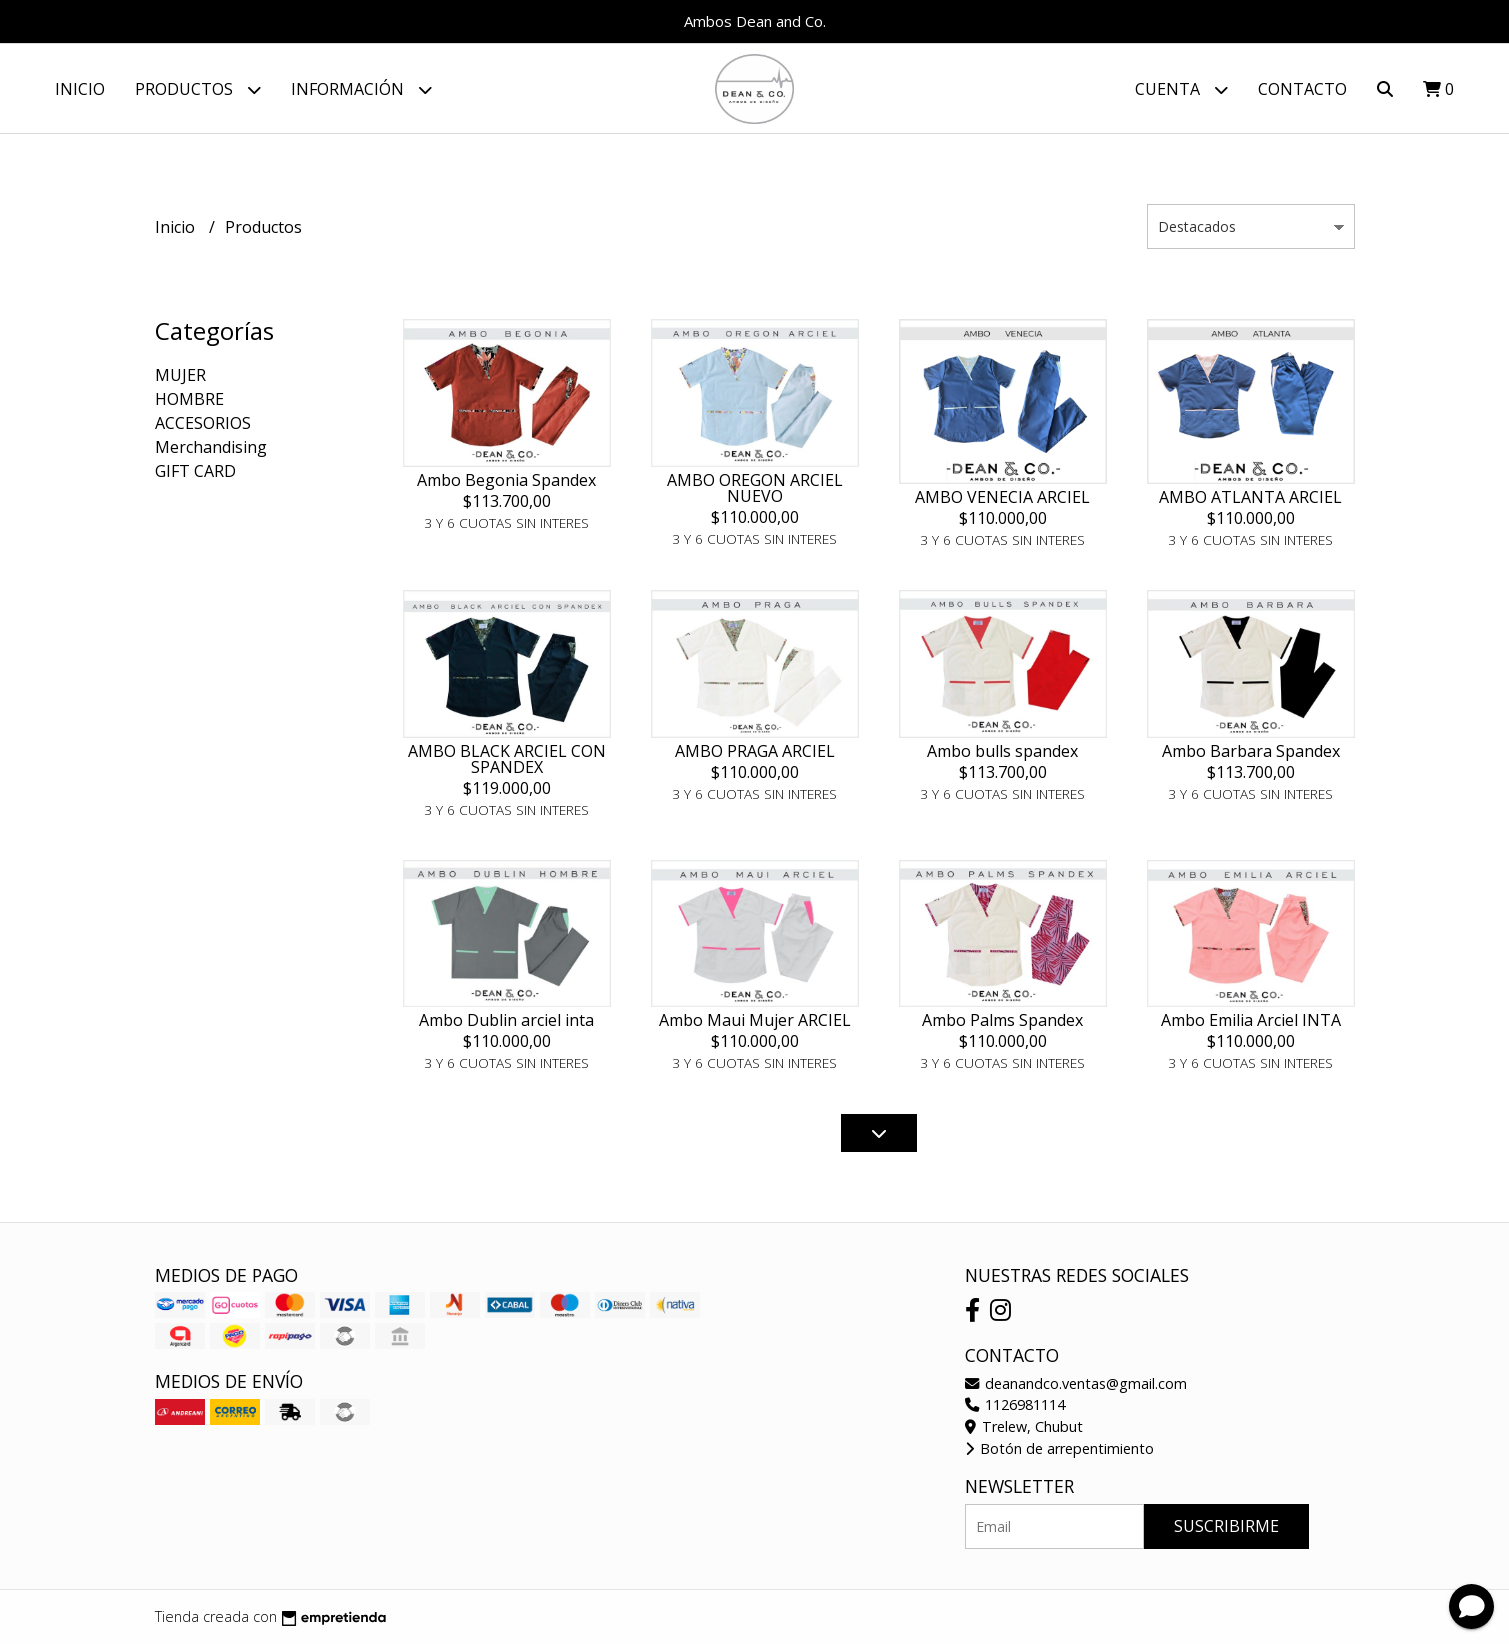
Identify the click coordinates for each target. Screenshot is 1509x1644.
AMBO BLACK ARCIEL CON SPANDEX (507, 759)
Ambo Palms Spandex (1002, 1020)
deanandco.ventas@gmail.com (1076, 1383)
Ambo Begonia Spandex (506, 480)
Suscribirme (1226, 1526)
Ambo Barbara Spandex (1251, 751)
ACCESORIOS (203, 424)
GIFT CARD (195, 472)
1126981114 (1015, 1405)
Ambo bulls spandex (1002, 751)
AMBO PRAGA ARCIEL (755, 751)
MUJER (180, 376)
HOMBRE (189, 400)
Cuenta (1181, 89)
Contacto (1302, 89)
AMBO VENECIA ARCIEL (1002, 497)
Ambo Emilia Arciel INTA (1251, 1020)
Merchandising (211, 448)
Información (361, 89)
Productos (198, 89)
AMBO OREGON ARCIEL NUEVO (755, 488)
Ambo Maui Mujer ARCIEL (755, 1020)
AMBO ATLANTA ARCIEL (1250, 497)
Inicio (80, 89)
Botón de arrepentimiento (1059, 1448)
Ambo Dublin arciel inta (506, 1020)
